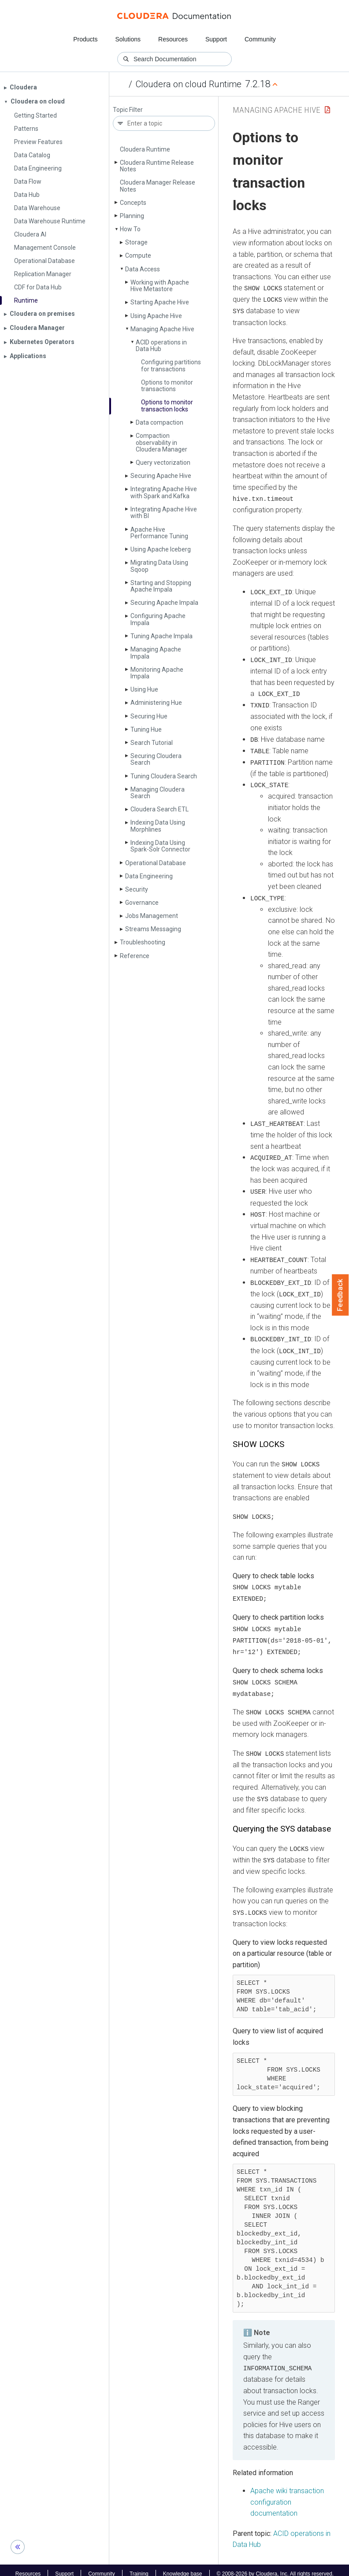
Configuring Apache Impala (158, 619)
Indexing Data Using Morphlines (157, 826)
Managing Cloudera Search (157, 792)
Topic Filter (128, 110)
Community (260, 39)
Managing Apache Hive (162, 329)
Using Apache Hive (156, 315)
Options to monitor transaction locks (167, 405)
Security (136, 889)
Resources (173, 39)
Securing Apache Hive (160, 475)
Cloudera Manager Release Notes (157, 185)
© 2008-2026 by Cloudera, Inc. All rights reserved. (275, 2566)
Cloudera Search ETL (159, 809)
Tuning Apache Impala (161, 636)
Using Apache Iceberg (160, 549)
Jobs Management (151, 915)
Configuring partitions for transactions (171, 365)
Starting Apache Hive (159, 302)
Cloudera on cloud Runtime (188, 84)
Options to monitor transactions (167, 385)
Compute (138, 255)
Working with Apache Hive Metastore (159, 285)
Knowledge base (182, 2566)
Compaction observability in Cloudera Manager (161, 442)
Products (85, 39)
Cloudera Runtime (145, 149)
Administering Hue (156, 702)
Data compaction (159, 422)
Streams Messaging (153, 929)
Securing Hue (148, 716)
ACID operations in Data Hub (161, 345)
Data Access (142, 269)
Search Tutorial (151, 742)
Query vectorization (163, 462)
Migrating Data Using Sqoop (159, 566)
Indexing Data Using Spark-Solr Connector (160, 846)
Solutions (128, 39)
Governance (142, 902)
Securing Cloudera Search (156, 759)
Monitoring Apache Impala (156, 673)
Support (216, 39)
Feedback (340, 1295)
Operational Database (155, 862)
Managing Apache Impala (155, 652)
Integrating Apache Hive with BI (163, 512)
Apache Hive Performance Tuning (159, 533)
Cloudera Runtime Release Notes (157, 166)
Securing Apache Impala (164, 602)
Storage (136, 242)
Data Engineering (149, 876)
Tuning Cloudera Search (163, 776)
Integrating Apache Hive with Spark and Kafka (163, 492)
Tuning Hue (146, 729)
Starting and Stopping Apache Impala (160, 586)
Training (139, 2566)
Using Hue (144, 689)
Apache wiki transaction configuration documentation (287, 2494)
